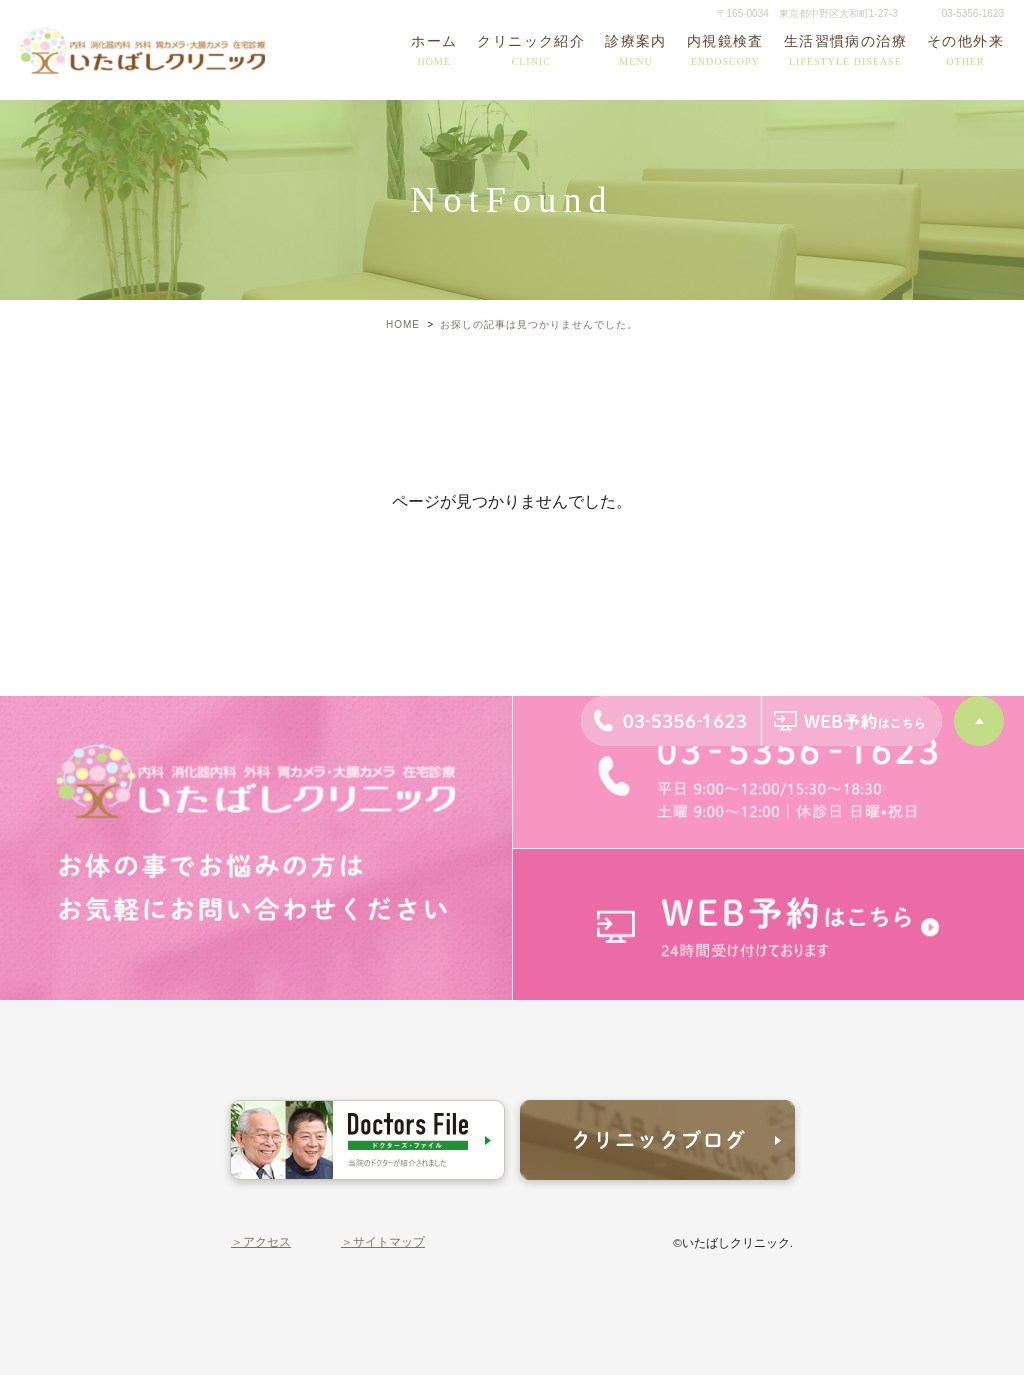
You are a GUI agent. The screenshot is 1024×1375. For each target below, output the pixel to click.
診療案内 (636, 51)
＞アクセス (261, 1242)
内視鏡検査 (725, 51)
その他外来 (965, 51)
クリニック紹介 (531, 51)
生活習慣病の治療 (845, 51)
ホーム (434, 51)
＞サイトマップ (383, 1242)
